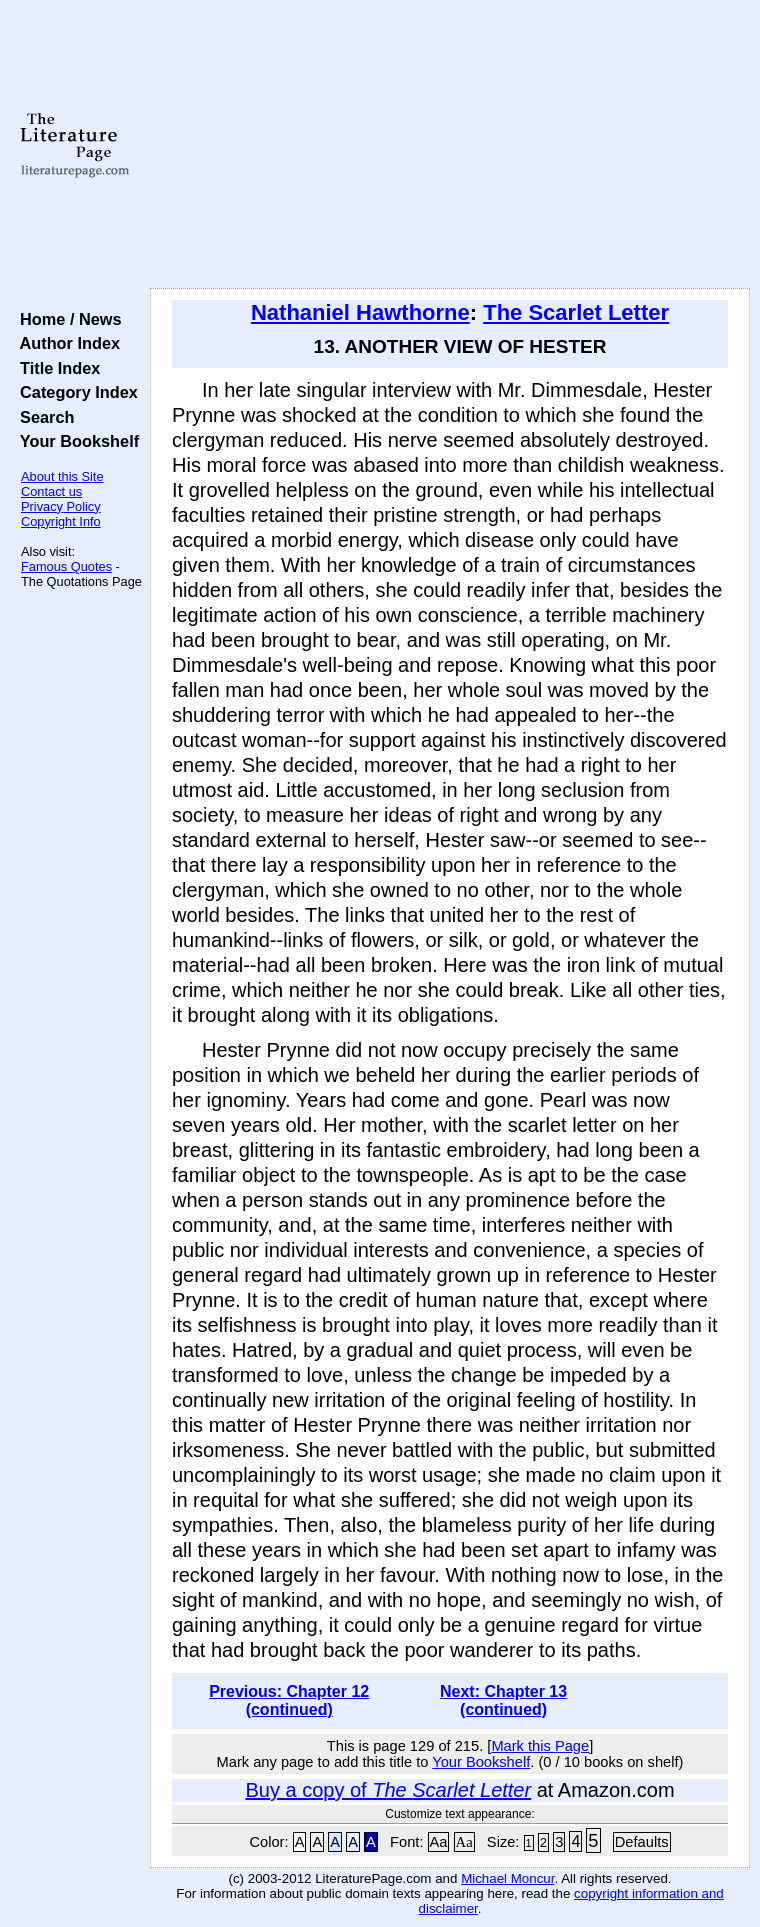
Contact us (51, 491)
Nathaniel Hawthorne (360, 312)
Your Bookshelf (75, 441)
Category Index (74, 392)
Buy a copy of (388, 1790)
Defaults (642, 1842)
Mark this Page (540, 1746)
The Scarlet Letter (576, 312)
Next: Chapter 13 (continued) (503, 1700)
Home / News (66, 319)
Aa (439, 1842)
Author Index (65, 343)
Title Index (55, 368)
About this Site (62, 476)
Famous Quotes (66, 566)
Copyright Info (61, 521)
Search (42, 417)
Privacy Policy (61, 506)
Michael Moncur (507, 1878)
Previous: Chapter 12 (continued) (289, 1700)
